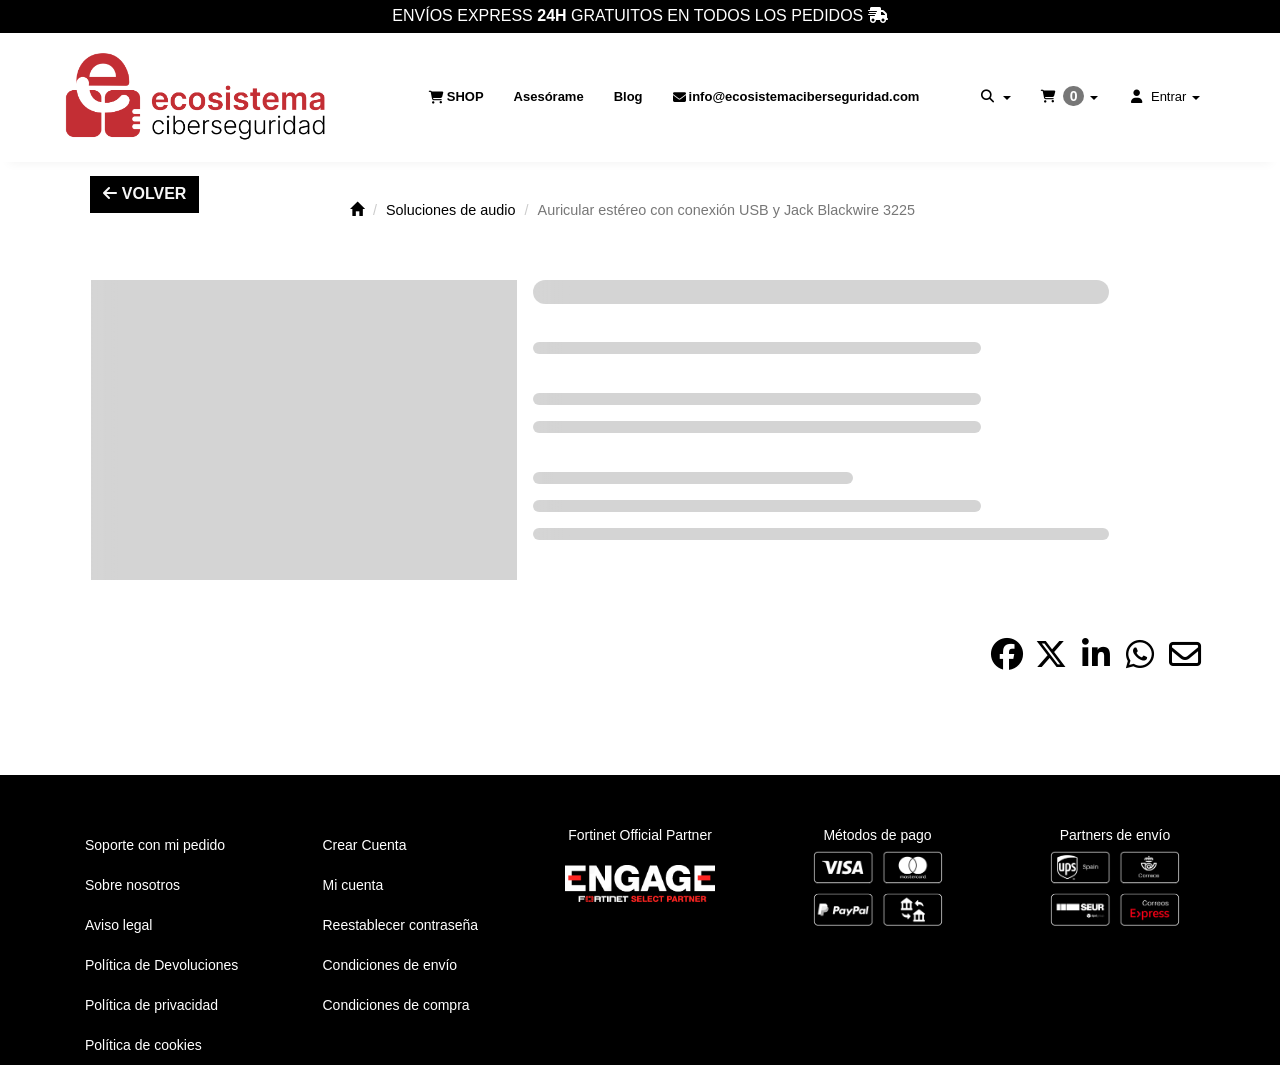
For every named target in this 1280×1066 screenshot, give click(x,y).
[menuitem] (456, 97)
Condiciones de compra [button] (396, 1005)
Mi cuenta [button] (353, 885)
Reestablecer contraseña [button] (401, 925)
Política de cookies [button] (143, 1045)
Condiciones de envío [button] (390, 965)
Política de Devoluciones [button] (161, 965)
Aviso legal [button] (118, 925)
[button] (197, 97)
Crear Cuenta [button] (365, 845)
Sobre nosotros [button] (132, 885)
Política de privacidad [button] (151, 1005)
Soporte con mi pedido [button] (155, 845)
